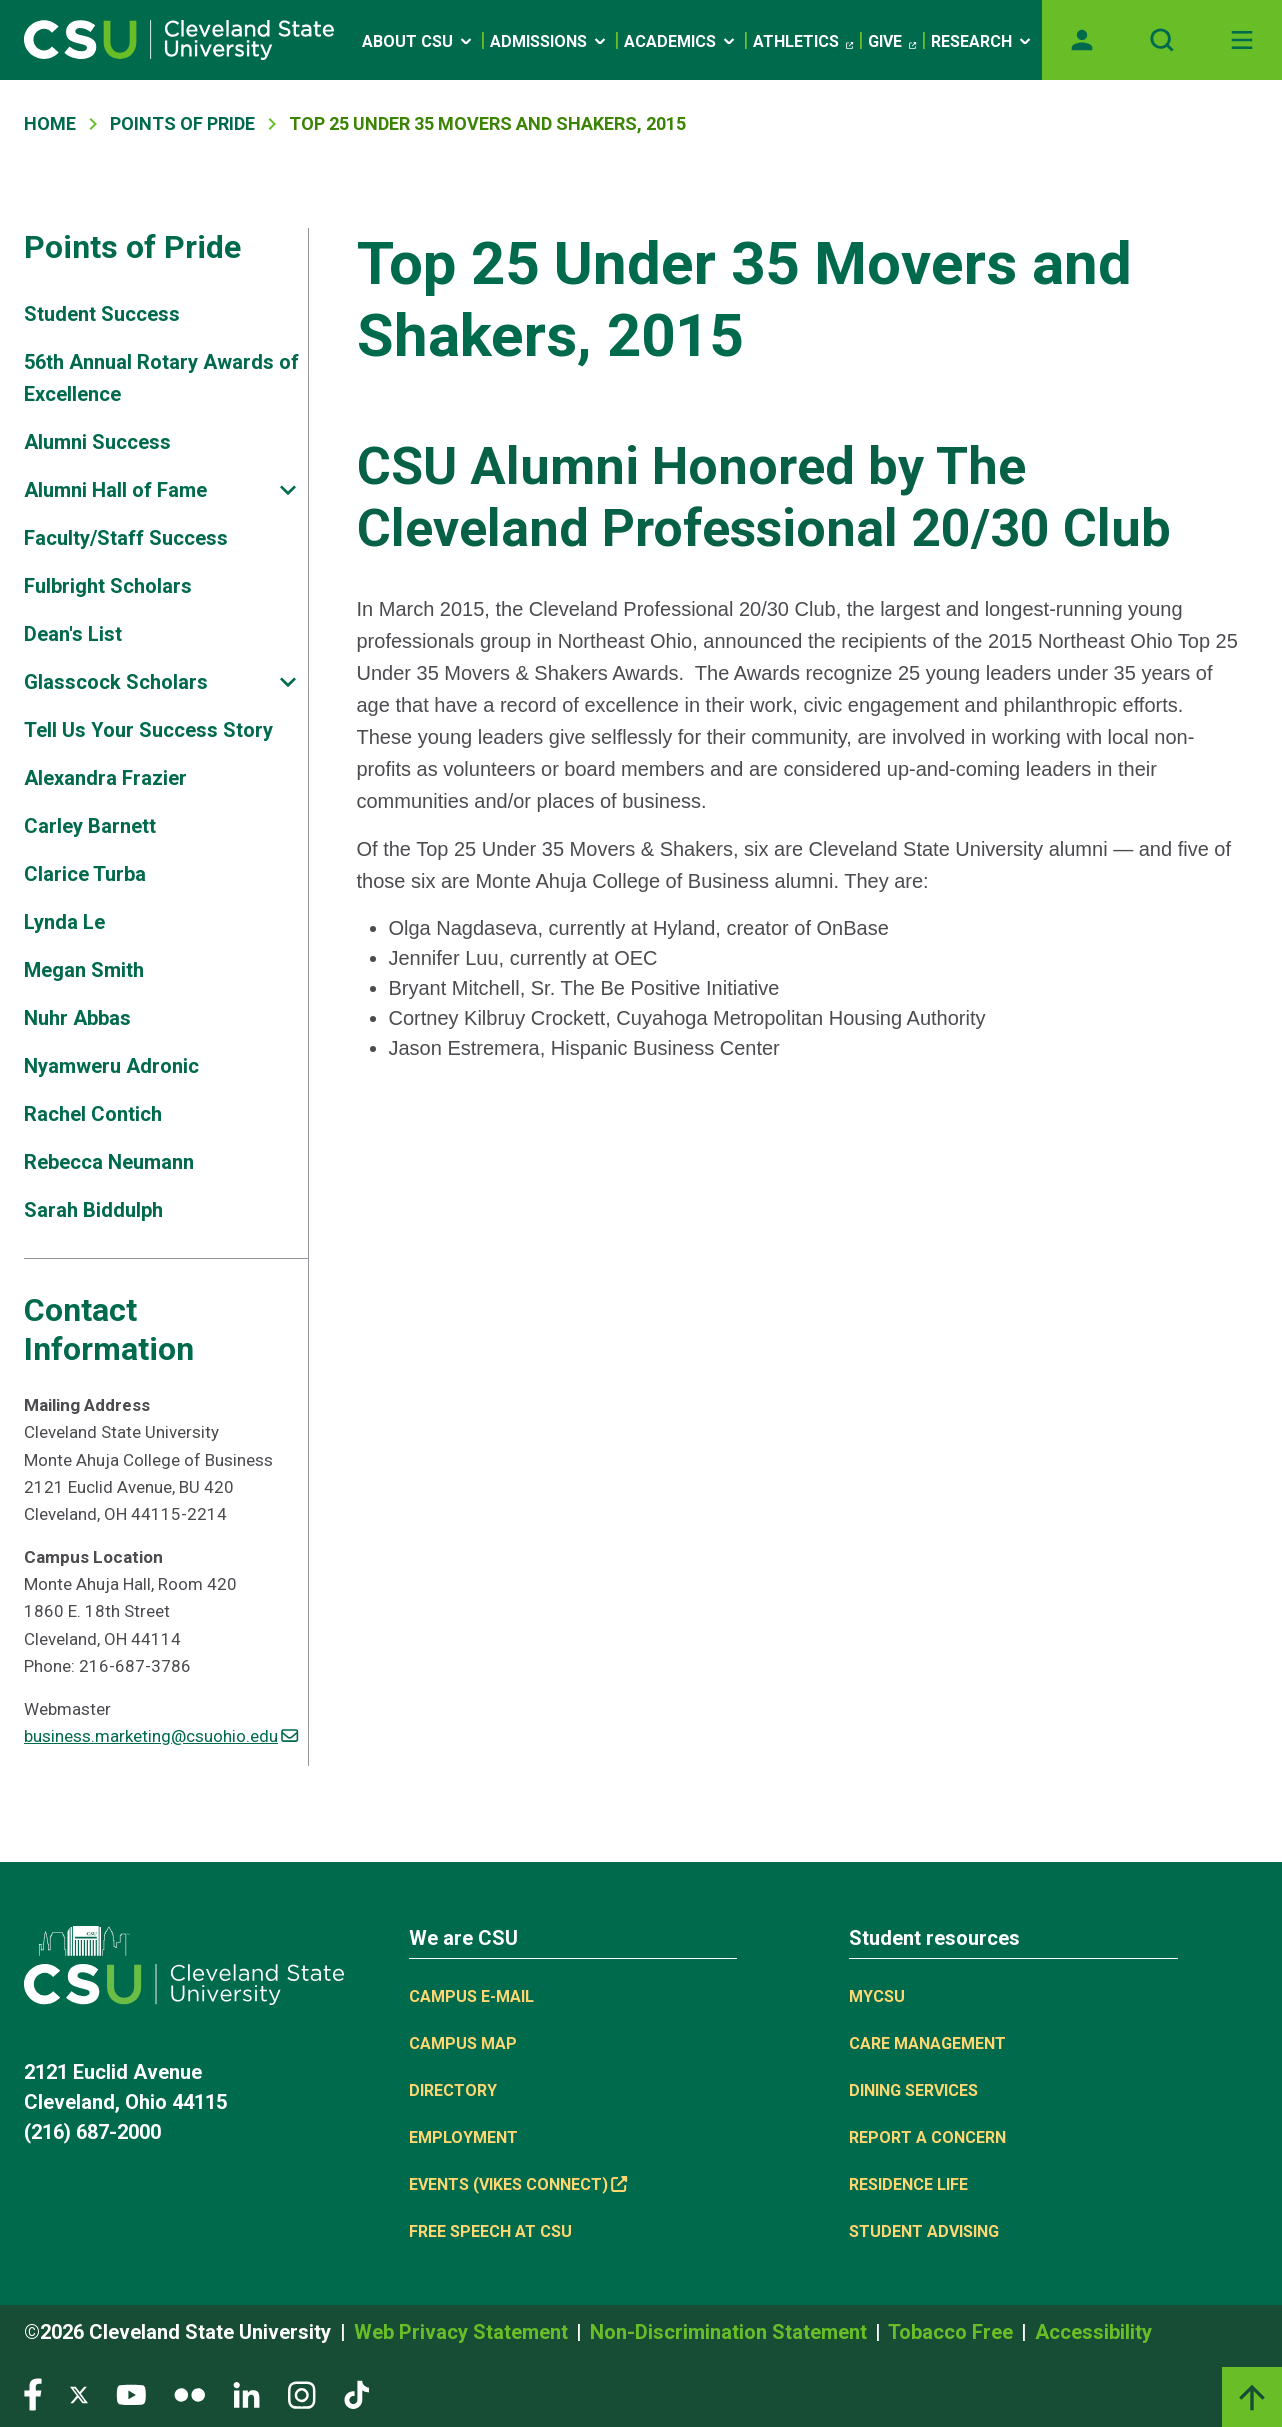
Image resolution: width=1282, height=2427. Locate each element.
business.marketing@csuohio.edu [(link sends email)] (161, 1736)
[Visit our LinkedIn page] (246, 2393)
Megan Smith (84, 970)
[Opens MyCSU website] (1082, 40)
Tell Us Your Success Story (148, 730)
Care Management (927, 2043)
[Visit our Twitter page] (79, 2393)
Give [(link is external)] (892, 42)
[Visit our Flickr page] (189, 2393)
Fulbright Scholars (108, 586)
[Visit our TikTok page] (356, 2393)
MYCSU (877, 1996)
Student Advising (924, 2231)
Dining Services (913, 2090)
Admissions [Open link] (549, 41)
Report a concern (927, 2137)
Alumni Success (97, 442)
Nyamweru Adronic (111, 1066)
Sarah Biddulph (93, 1210)
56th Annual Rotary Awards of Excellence (161, 378)
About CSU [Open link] (418, 41)
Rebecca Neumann (109, 1162)
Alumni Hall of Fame (115, 490)
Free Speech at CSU (490, 2231)
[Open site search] (1162, 40)
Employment (463, 2137)
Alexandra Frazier (105, 778)
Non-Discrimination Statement (731, 2332)
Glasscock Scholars (116, 682)
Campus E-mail (471, 1996)
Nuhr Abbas (77, 1018)
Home (50, 123)
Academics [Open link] (681, 41)
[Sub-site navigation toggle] (288, 490)
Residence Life (908, 2184)
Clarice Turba (85, 874)
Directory (453, 2090)
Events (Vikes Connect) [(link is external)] (518, 2184)
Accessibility (1093, 2332)
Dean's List (73, 634)
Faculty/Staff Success (126, 538)
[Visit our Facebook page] (33, 2393)
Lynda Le (64, 922)
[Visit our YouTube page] (131, 2393)
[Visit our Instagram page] (302, 2393)
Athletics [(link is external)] (803, 42)
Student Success (102, 314)
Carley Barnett (90, 826)
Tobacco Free (953, 2332)
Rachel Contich (93, 1114)
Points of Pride (182, 123)
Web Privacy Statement (463, 2332)
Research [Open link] (982, 41)
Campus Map (463, 2043)
